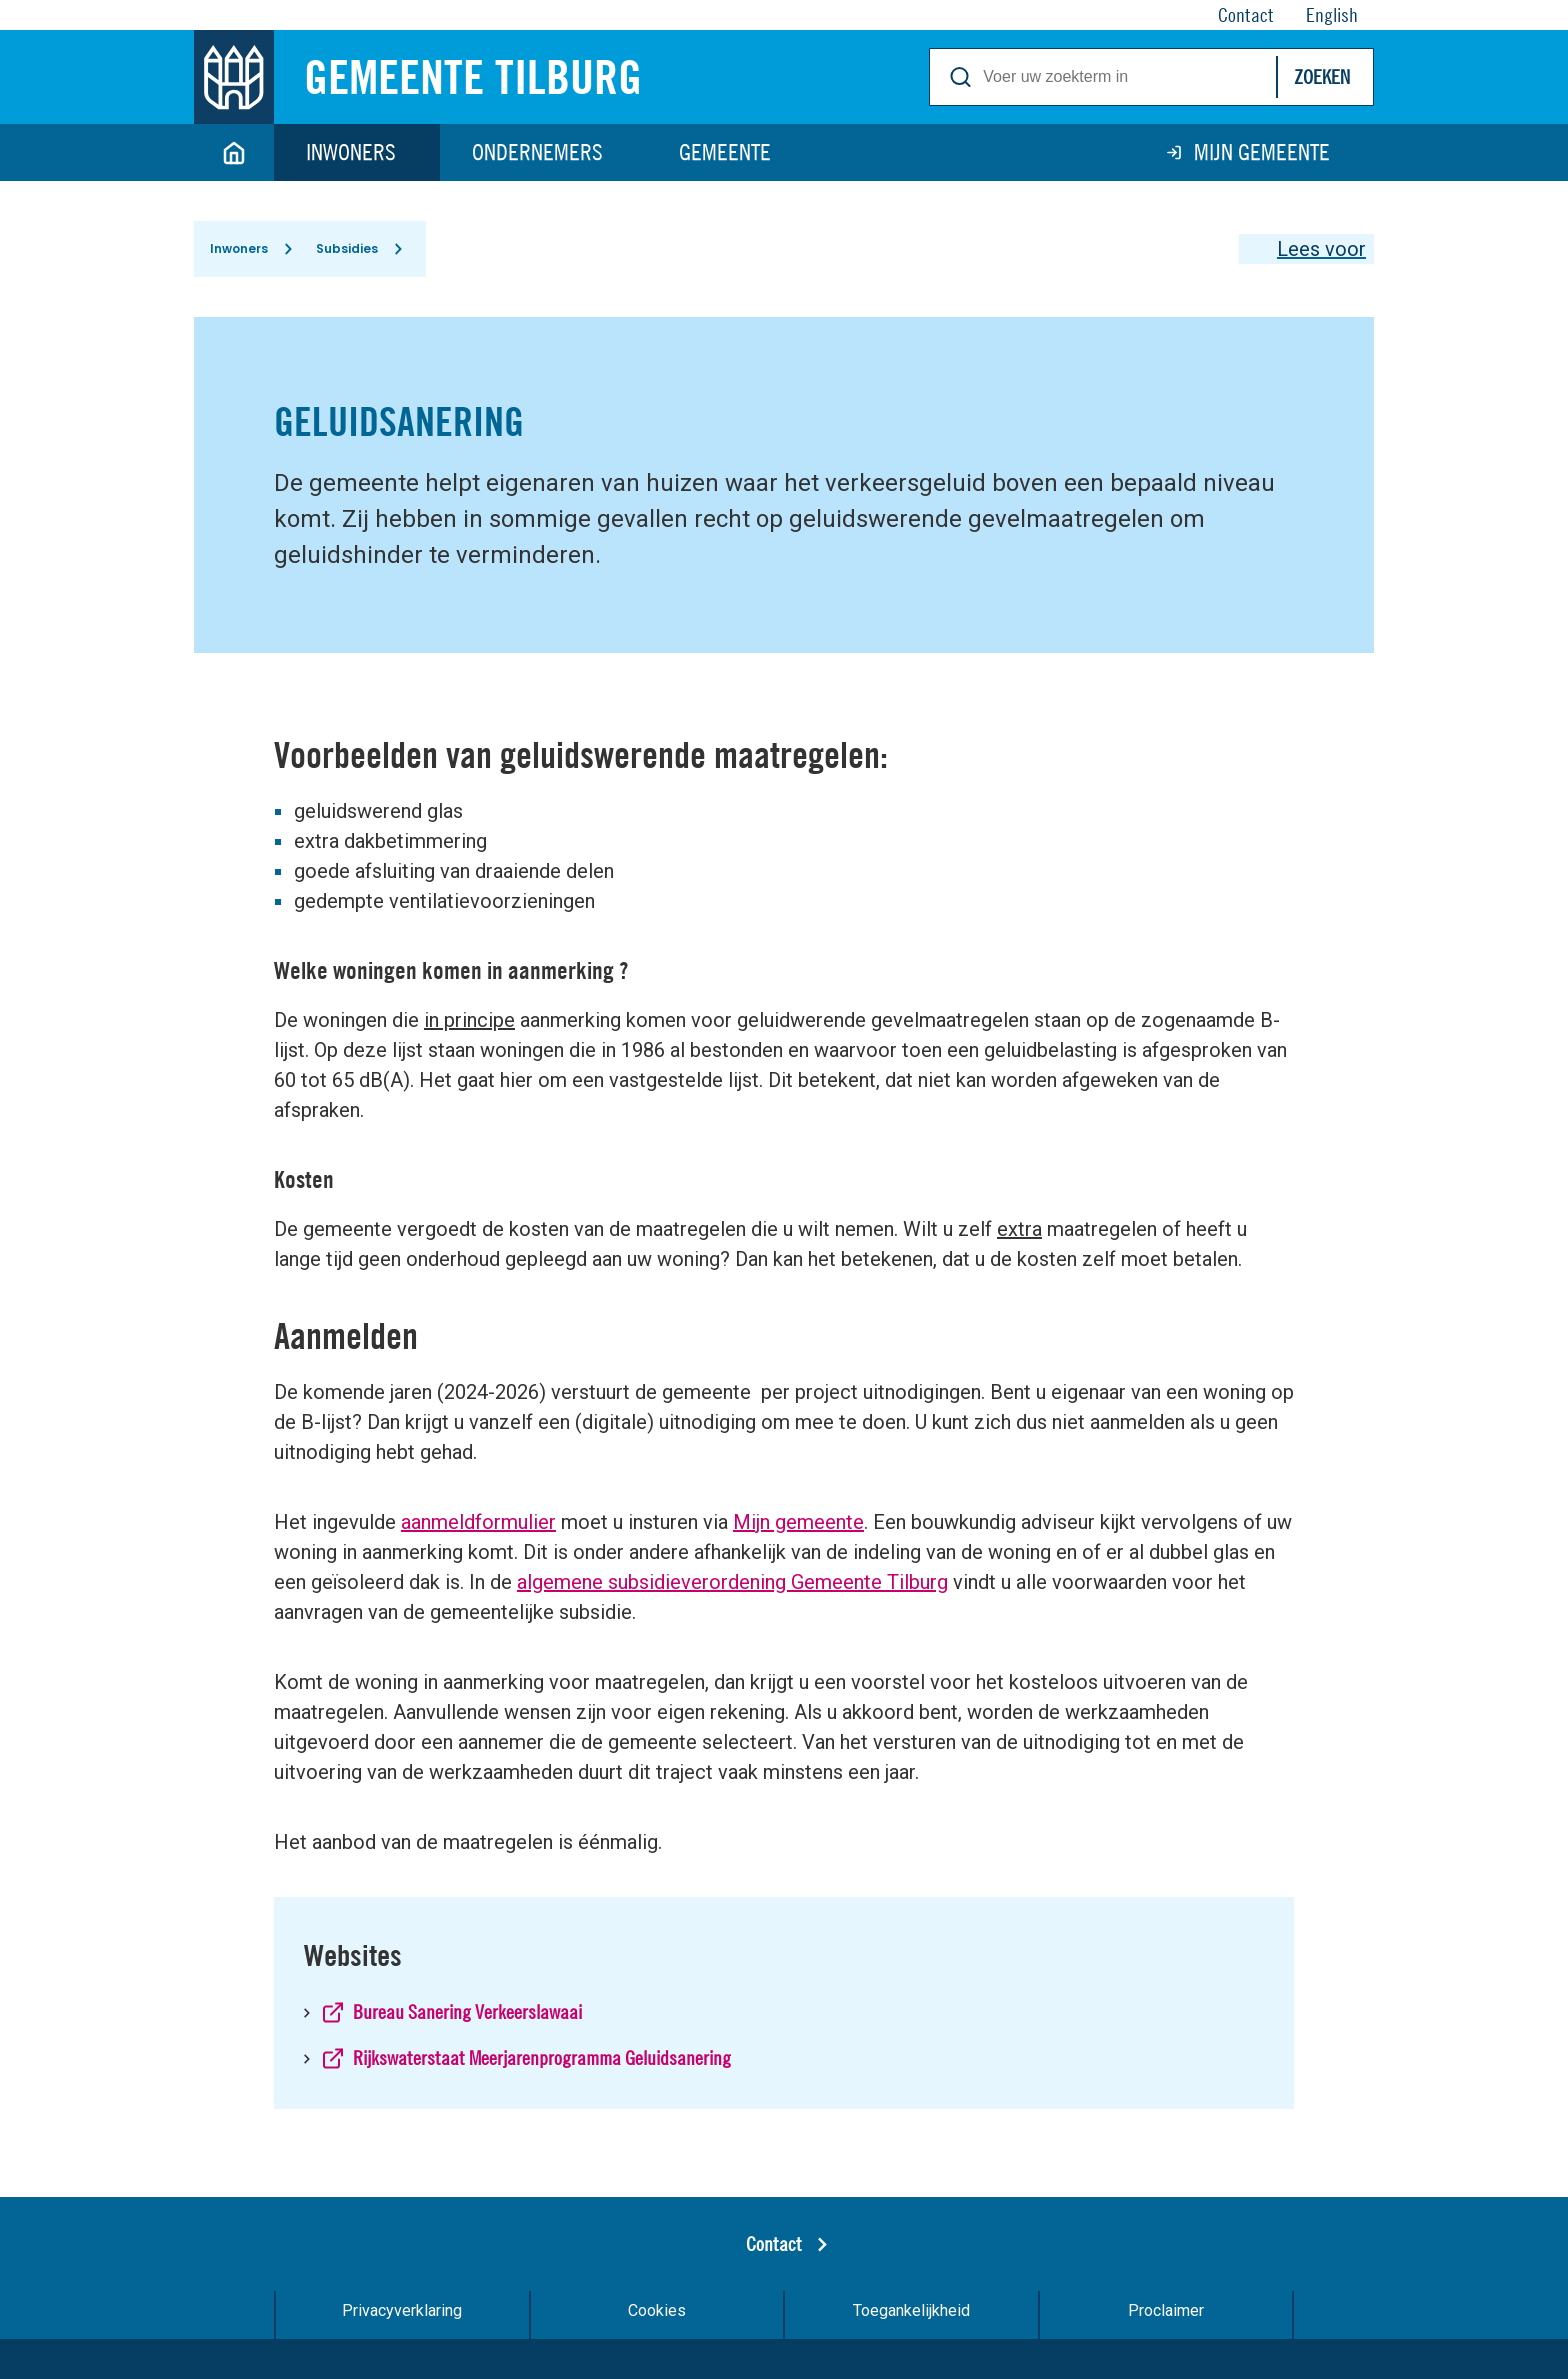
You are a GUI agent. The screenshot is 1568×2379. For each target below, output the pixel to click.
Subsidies (347, 248)
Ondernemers (537, 152)
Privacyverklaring (402, 2310)
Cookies (657, 2310)
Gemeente (725, 152)
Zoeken (1322, 76)
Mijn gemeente (1262, 152)
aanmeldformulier (478, 1522)
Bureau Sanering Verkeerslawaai (467, 2011)
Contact (774, 2243)
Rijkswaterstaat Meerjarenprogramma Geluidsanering (542, 2057)
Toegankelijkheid (911, 2310)
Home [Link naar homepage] (234, 152)
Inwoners (351, 152)
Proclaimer (1166, 2310)
